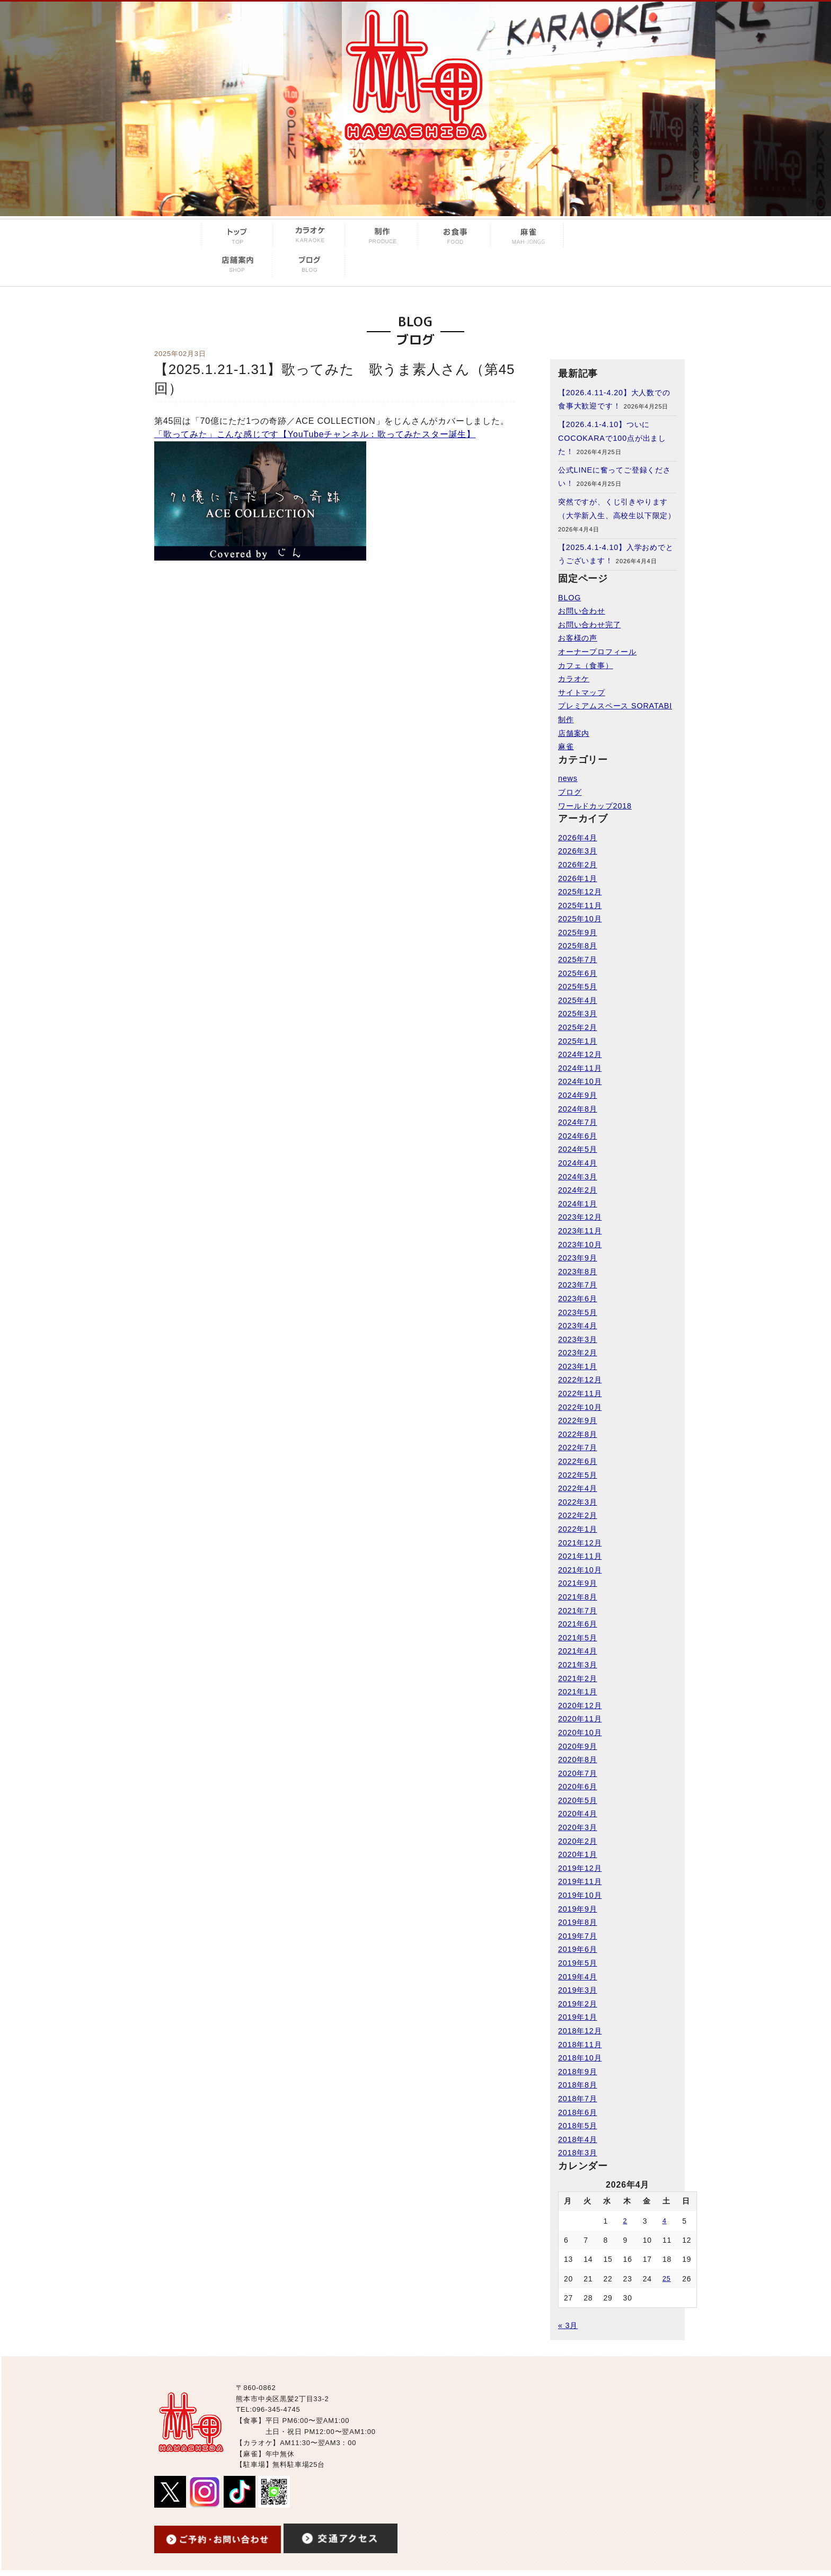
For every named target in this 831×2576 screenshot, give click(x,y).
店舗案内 (573, 733)
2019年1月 (577, 2017)
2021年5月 (577, 1637)
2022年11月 (580, 1393)
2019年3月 (577, 1990)
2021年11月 (580, 1556)
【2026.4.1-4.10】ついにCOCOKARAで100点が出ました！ (612, 438)
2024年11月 (580, 1068)
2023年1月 (577, 1366)
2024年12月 (580, 1054)
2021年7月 (577, 1610)
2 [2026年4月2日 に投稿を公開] (625, 2221)
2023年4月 (577, 1325)
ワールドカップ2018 (595, 806)
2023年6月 (577, 1298)
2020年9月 (577, 1746)
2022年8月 (577, 1434)
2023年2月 (577, 1352)
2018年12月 (580, 2031)
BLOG (569, 597)
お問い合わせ (581, 611)
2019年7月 (577, 1936)
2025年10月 (580, 918)
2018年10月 (580, 2058)
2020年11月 (580, 1719)
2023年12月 (580, 1217)
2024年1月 (577, 1204)
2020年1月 (577, 1854)
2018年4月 (577, 2139)
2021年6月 (577, 1624)
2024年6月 (577, 1136)
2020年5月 (577, 1800)
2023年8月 (577, 1271)
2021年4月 (577, 1651)
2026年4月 (577, 837)
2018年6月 (577, 2112)
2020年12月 (580, 1705)
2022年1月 (577, 1529)
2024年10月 (580, 1081)
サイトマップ (581, 692)
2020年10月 (580, 1732)
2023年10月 (580, 1244)
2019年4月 (577, 1977)
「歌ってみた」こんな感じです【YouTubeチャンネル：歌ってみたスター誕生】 (314, 434)
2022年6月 (577, 1461)
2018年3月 (577, 2152)
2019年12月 (580, 1868)
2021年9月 (577, 1583)
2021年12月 (580, 1543)
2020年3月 (577, 1827)
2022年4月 (577, 1488)
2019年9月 (577, 1909)
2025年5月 (577, 986)
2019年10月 (580, 1895)
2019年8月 (577, 1922)
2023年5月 (577, 1312)
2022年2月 (577, 1515)
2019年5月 (577, 1963)
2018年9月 (577, 2071)
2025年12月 (580, 891)
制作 (566, 719)
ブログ (569, 792)
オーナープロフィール (597, 651)
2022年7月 (577, 1447)
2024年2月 (577, 1190)
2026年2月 (577, 864)
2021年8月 (577, 1597)
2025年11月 (580, 905)
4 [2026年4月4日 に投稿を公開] (664, 2221)
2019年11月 (580, 1881)
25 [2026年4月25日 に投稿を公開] (666, 2278)
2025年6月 (577, 973)
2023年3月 (577, 1339)
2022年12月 (580, 1379)
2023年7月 (577, 1285)
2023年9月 (577, 1258)
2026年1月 (577, 878)
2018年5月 (577, 2125)
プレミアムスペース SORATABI (615, 705)
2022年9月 (577, 1420)
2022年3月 (577, 1502)
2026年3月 (577, 851)
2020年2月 (577, 1841)
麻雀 (566, 746)
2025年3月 (577, 1013)
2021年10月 (580, 1570)
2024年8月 (577, 1109)
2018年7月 (577, 2098)
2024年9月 (577, 1095)
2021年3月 (577, 1664)
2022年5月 (577, 1475)
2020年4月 (577, 1813)
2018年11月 (580, 2044)
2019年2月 (577, 2004)
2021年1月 (577, 1691)
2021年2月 (577, 1678)
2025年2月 (577, 1027)
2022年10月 (580, 1407)
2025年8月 (577, 945)
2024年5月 (577, 1149)
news (568, 778)
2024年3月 (577, 1176)
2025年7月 (577, 959)
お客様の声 (577, 638)
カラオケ (573, 678)
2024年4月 (577, 1163)
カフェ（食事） (585, 665)
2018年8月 (577, 2085)
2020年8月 (577, 1759)
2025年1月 (577, 1041)
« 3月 (568, 2325)
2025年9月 (577, 932)
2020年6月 (577, 1786)
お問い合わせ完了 (589, 624)
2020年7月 (577, 1773)
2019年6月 (577, 1949)
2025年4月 (577, 1000)
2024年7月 (577, 1122)
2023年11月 (580, 1231)
